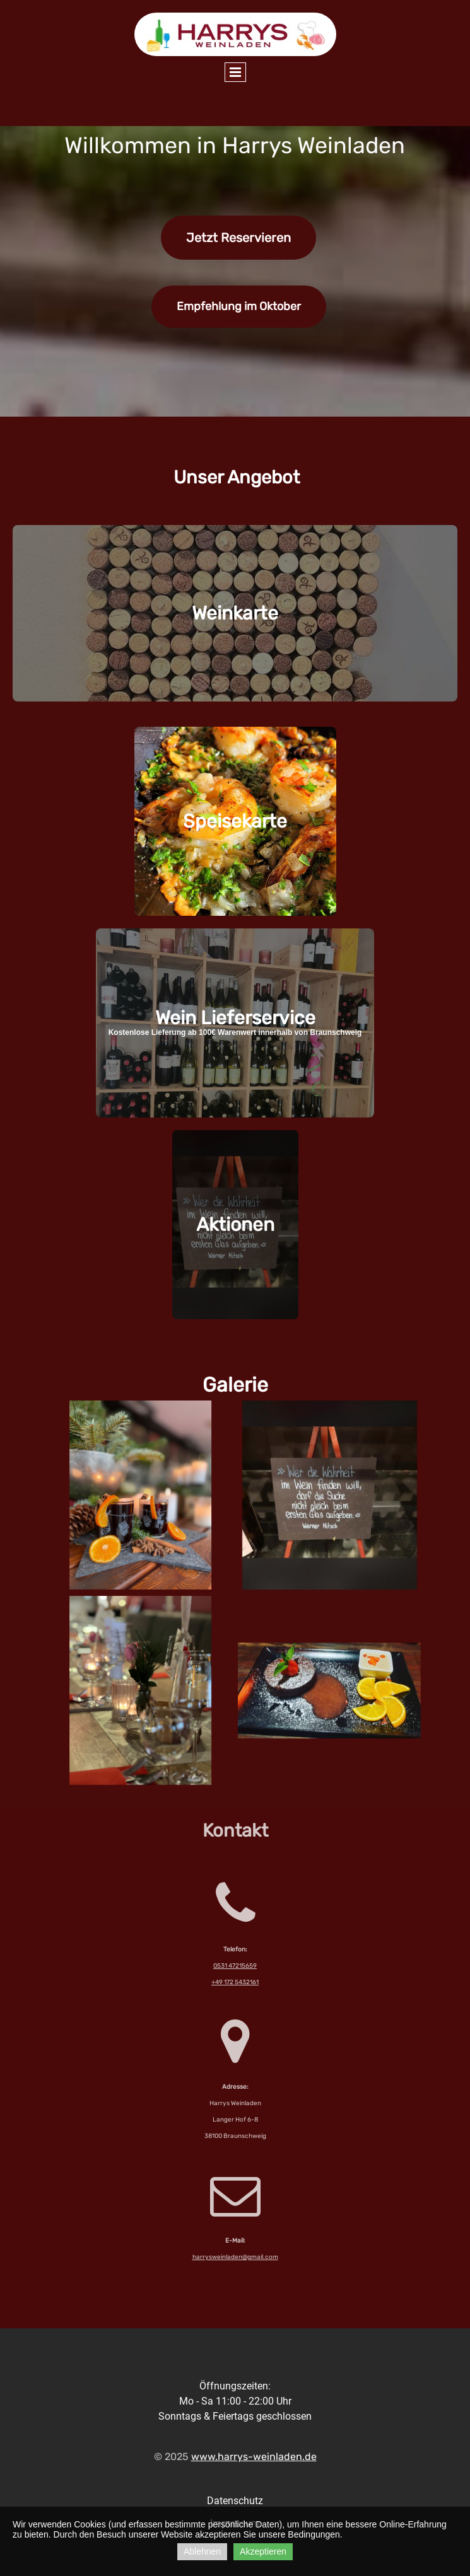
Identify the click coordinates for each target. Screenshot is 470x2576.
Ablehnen (202, 2551)
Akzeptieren (263, 2551)
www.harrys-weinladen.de (254, 2457)
